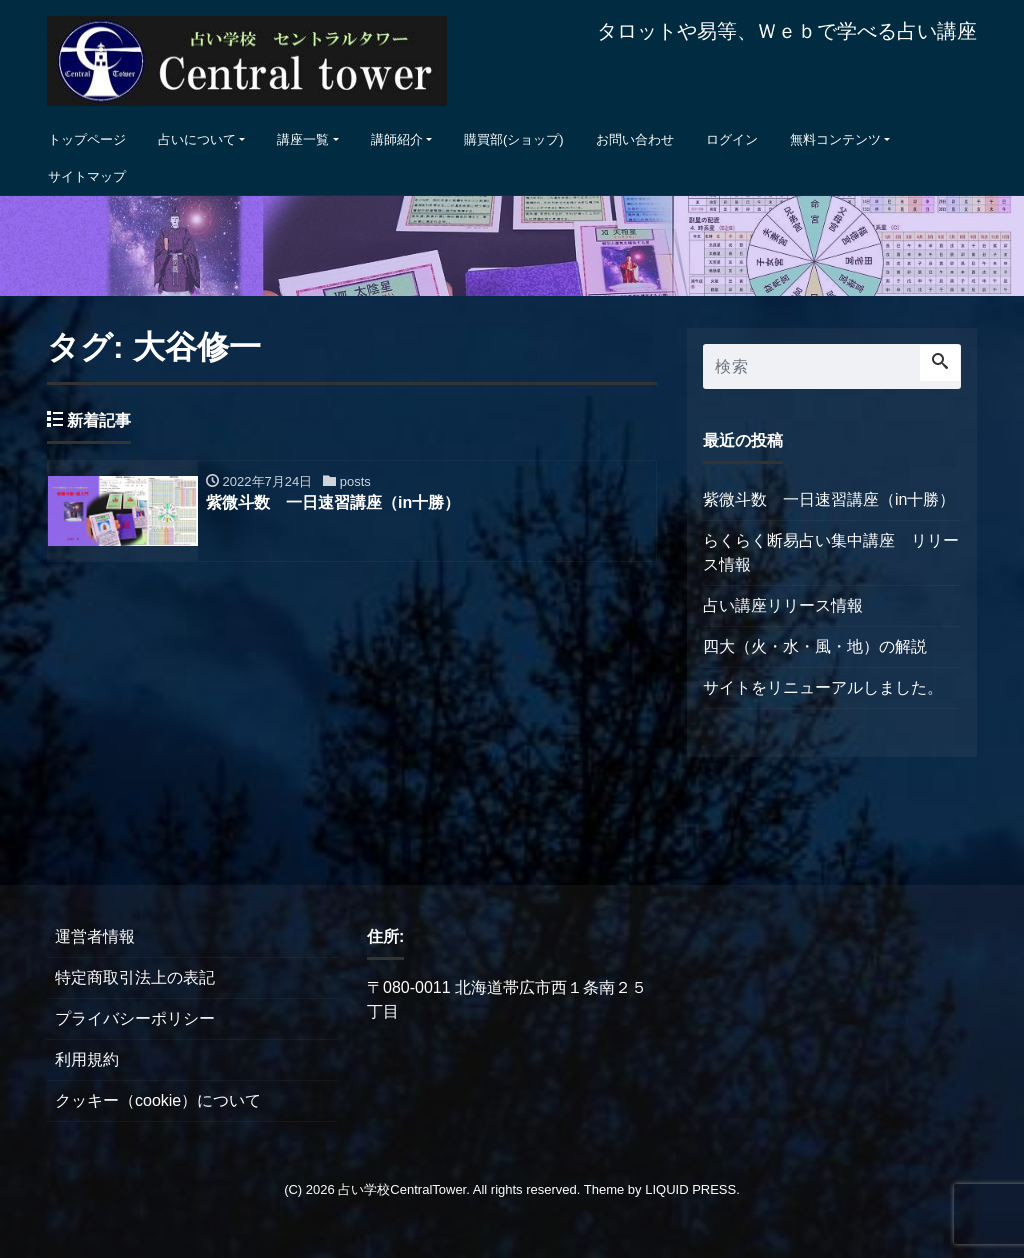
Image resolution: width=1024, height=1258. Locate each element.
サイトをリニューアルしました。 (823, 687)
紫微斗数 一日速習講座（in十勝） (829, 499)
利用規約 (87, 1059)
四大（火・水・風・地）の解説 (815, 646)
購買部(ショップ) (514, 139)
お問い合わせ (635, 139)
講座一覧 (303, 139)
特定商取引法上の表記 (135, 977)
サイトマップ (87, 176)
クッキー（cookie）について (158, 1100)
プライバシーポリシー (135, 1018)
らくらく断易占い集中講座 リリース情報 (831, 552)
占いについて (197, 139)
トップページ (87, 139)
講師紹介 (397, 139)
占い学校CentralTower (402, 1189)
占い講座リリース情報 (783, 605)
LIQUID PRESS (690, 1189)
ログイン (732, 139)
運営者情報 (95, 936)
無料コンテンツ (835, 139)
